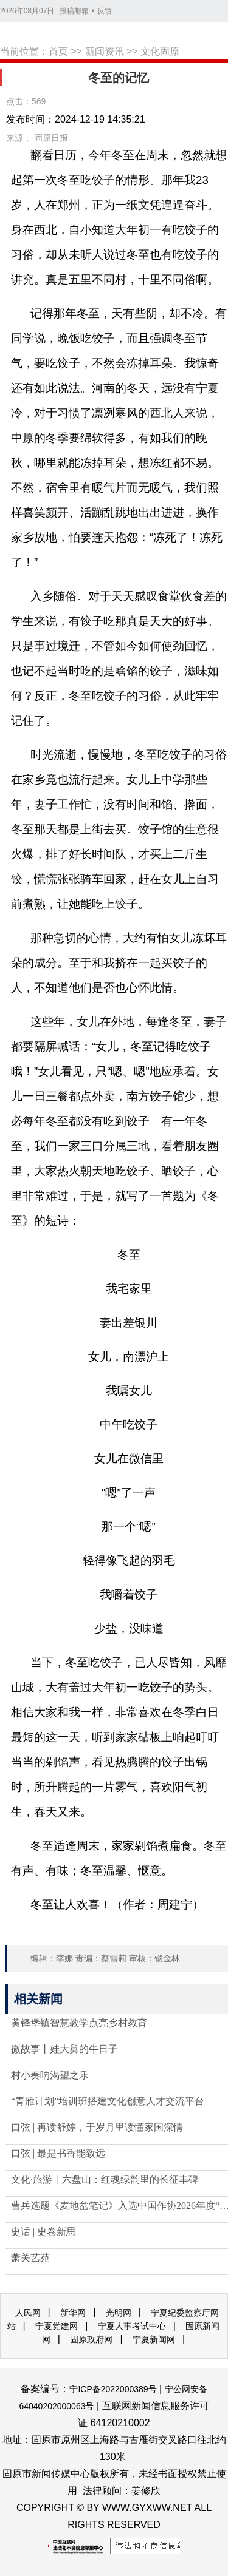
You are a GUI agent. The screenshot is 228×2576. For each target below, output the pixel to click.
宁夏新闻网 (154, 2339)
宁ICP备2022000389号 (112, 2389)
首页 (58, 51)
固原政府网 (91, 2339)
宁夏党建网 (56, 2326)
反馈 (104, 11)
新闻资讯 (104, 51)
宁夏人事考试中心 (132, 2326)
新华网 (73, 2312)
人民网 (28, 2312)
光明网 (118, 2312)
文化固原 (159, 51)
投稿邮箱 (74, 11)
